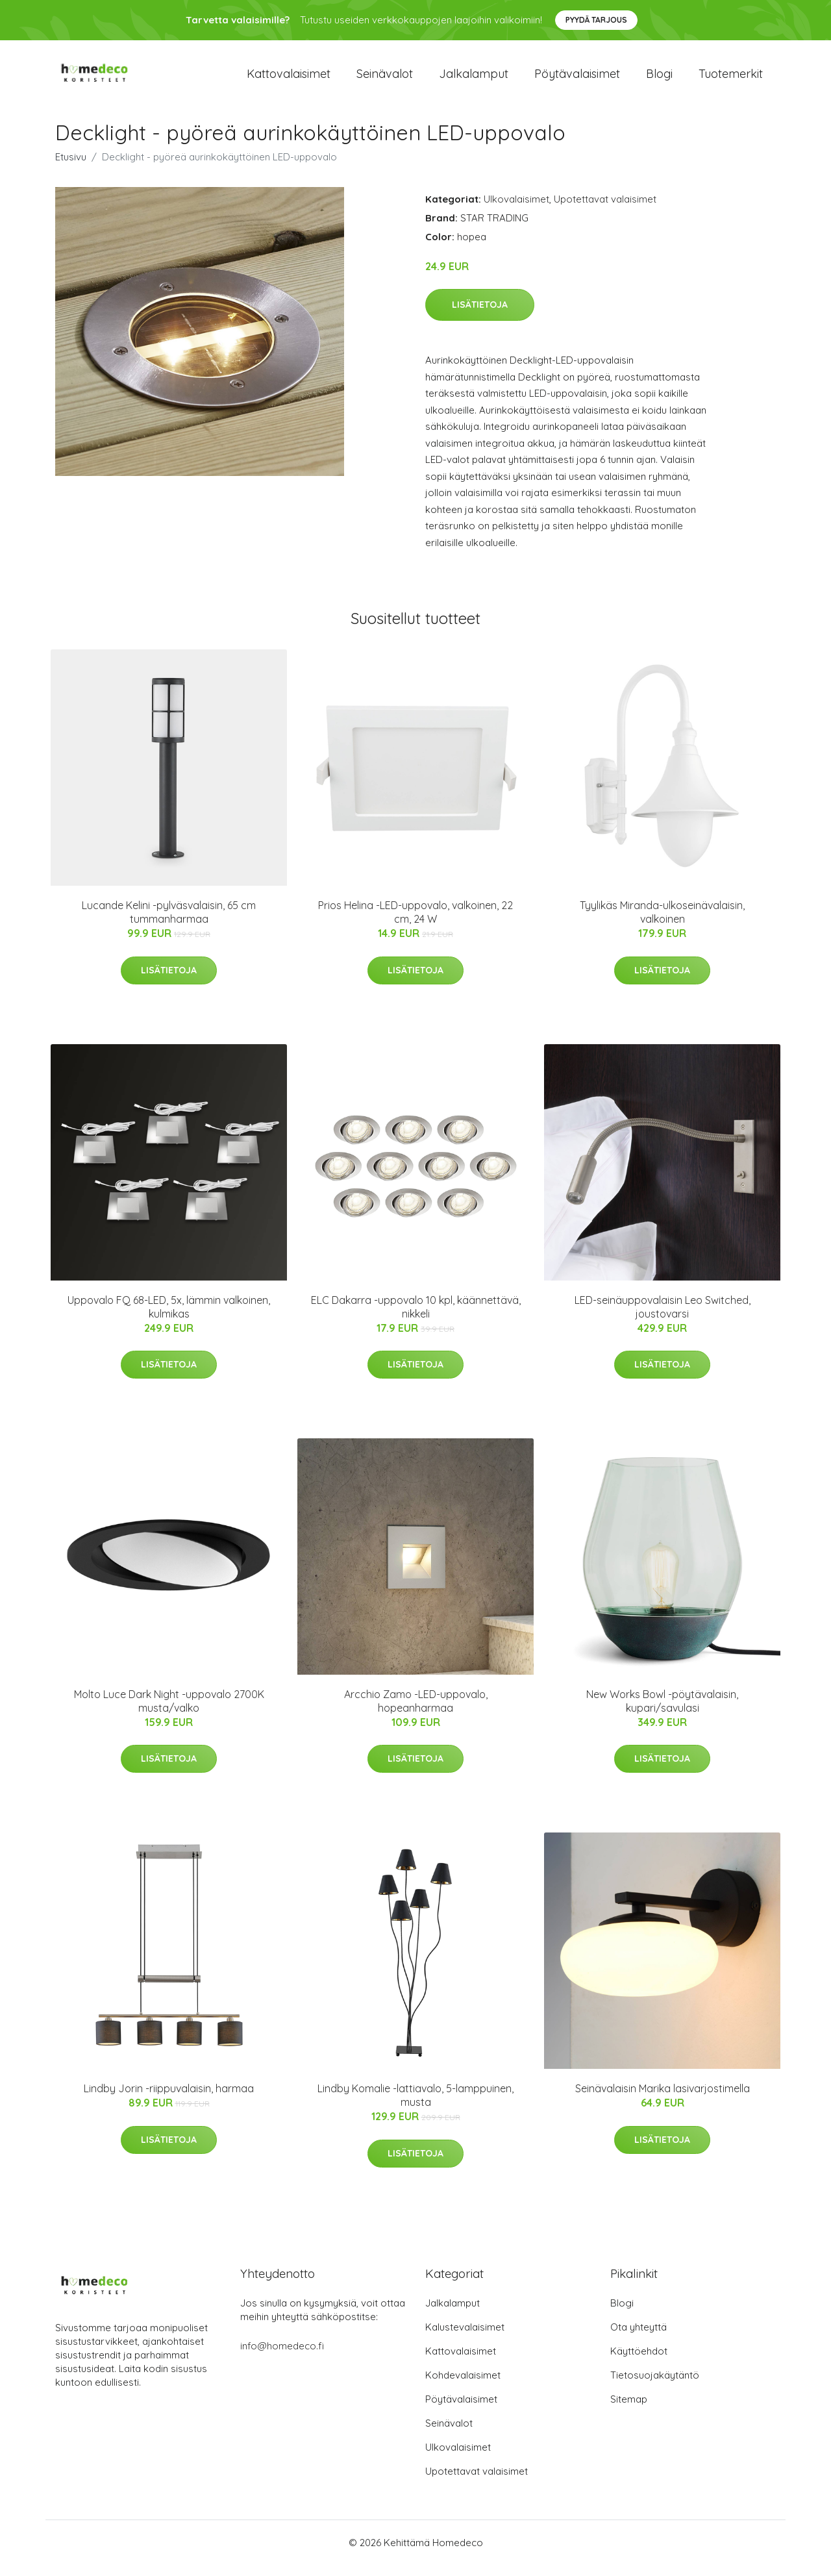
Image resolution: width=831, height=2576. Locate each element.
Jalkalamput (473, 78)
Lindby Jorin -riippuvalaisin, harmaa (169, 2100)
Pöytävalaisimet (577, 78)
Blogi (659, 78)
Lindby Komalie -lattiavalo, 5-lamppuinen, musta (415, 2107)
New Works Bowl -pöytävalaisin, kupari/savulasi (662, 1712)
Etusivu (70, 168)
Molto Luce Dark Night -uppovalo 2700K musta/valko (169, 1712)
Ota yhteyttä (638, 2338)
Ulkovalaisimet (516, 210)
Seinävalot (384, 78)
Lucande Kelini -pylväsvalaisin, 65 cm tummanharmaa (169, 923)
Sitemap (628, 2410)
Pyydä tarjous (596, 20)
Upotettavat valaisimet (605, 210)
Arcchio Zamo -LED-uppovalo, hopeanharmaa (416, 1712)
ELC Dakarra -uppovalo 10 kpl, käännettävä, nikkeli (416, 1318)
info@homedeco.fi (282, 2357)
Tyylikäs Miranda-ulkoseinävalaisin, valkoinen (662, 923)
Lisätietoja (480, 315)
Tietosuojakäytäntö (654, 2386)
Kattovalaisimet (288, 78)
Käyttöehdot (638, 2362)
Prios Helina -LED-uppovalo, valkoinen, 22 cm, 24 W (415, 923)
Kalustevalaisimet (464, 2338)
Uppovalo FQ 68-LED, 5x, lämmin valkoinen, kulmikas (169, 1318)
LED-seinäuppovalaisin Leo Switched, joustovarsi (662, 1318)
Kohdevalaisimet (463, 2386)
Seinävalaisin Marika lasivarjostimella (662, 2100)
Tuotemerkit (731, 78)
